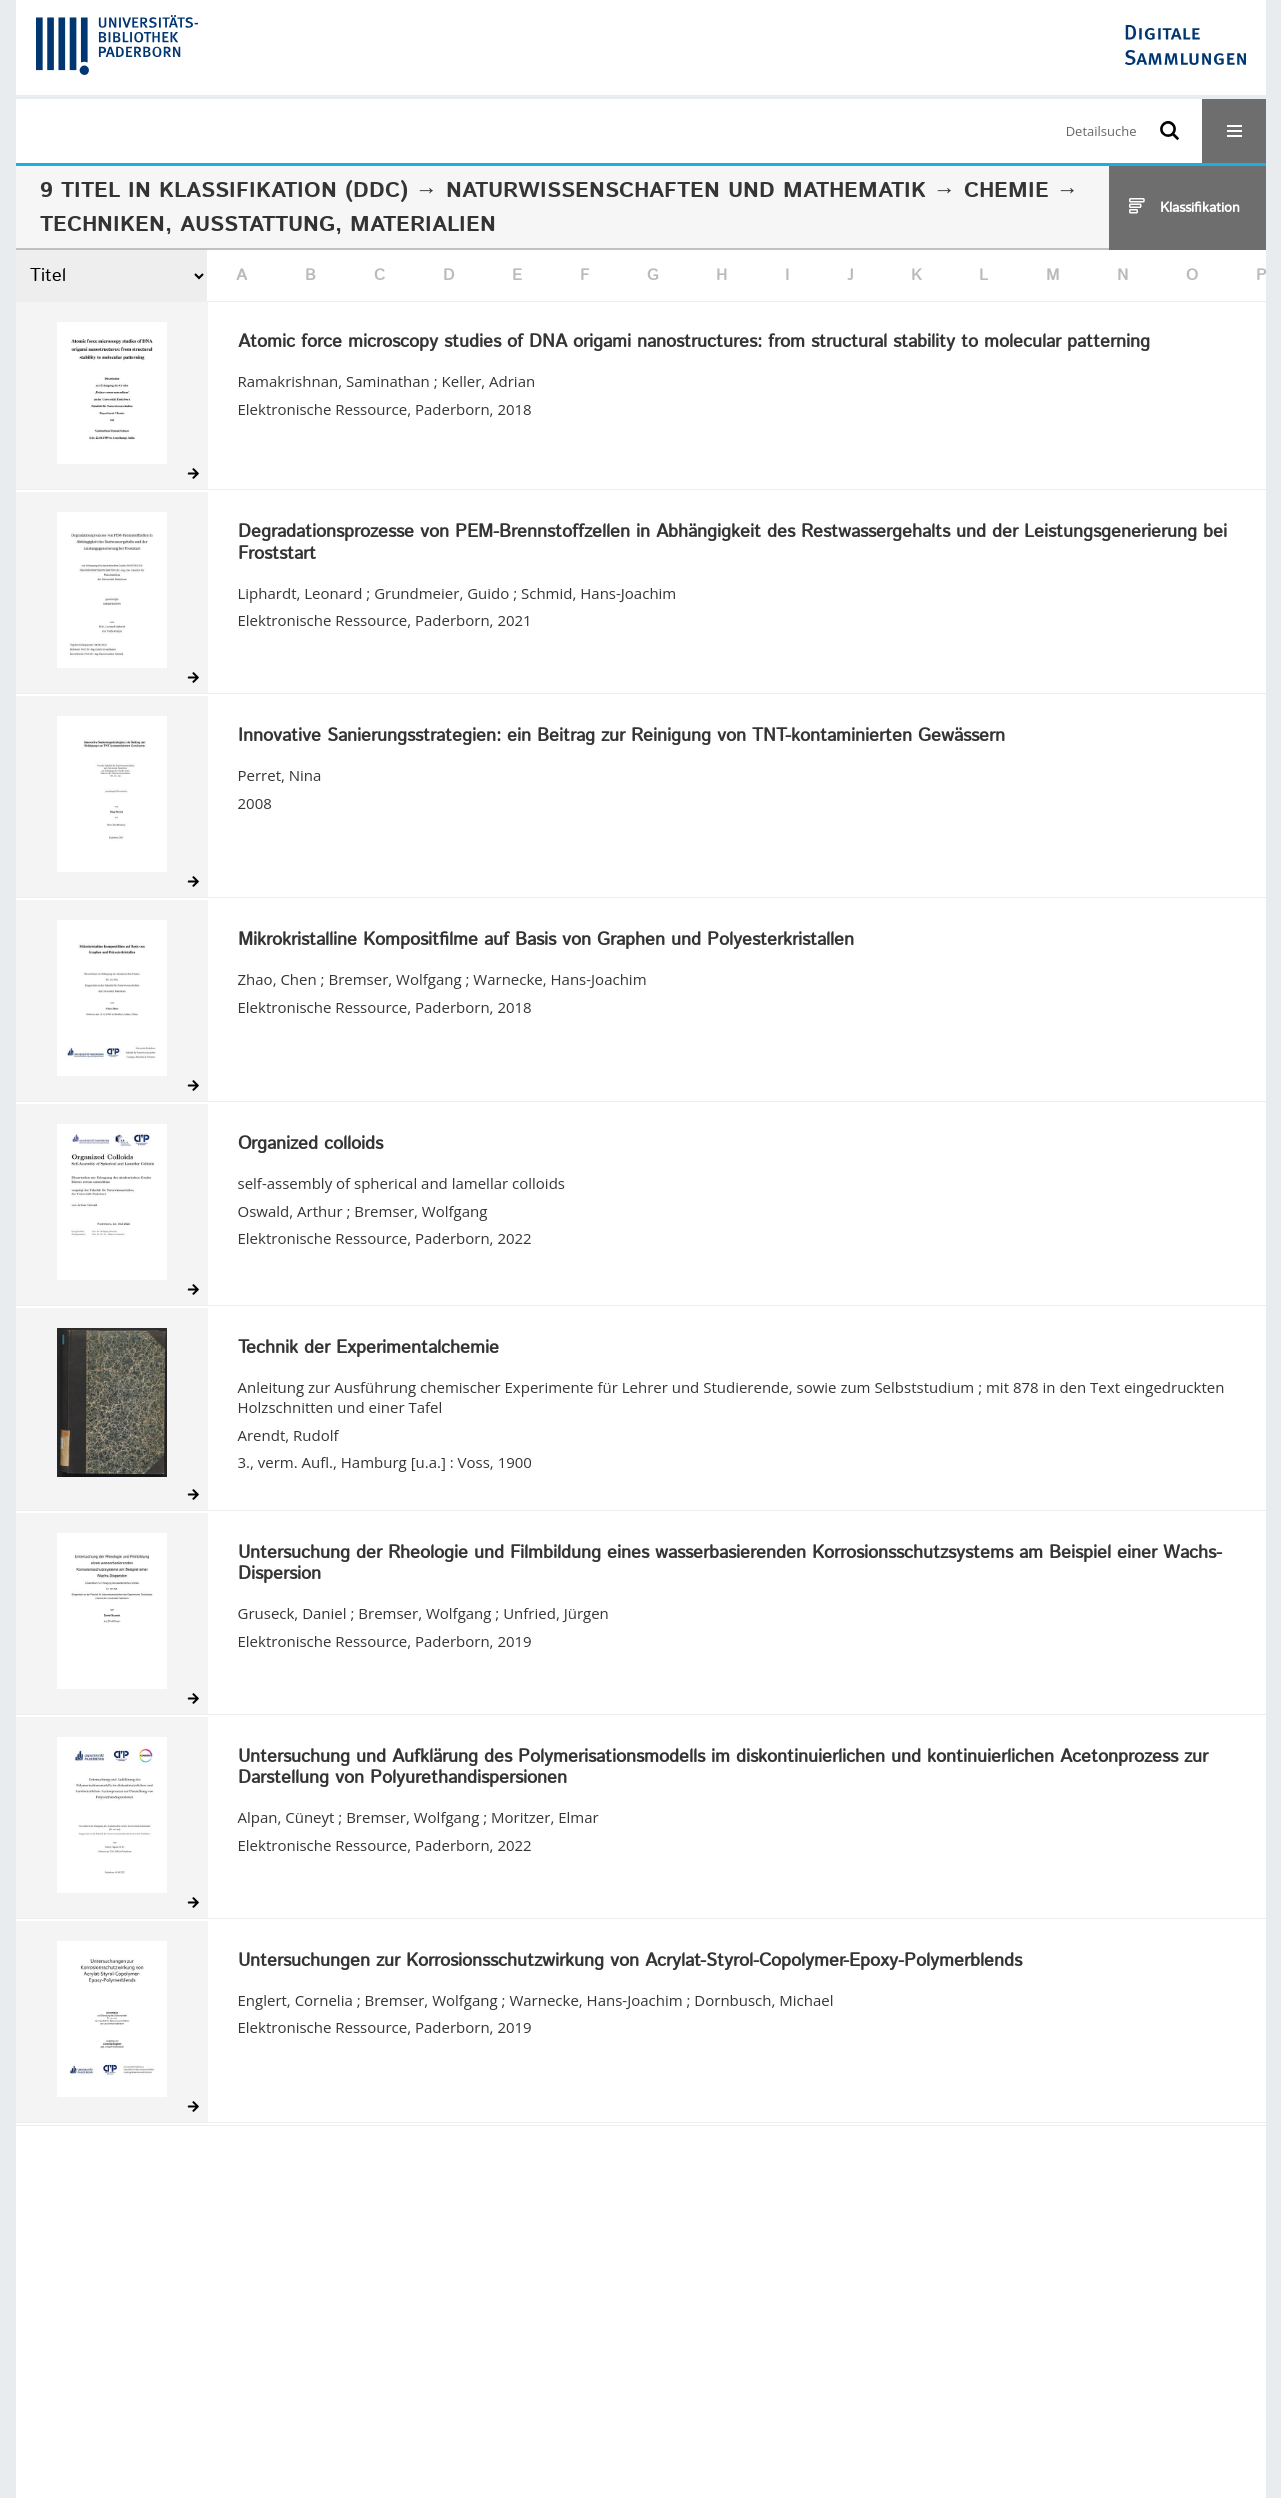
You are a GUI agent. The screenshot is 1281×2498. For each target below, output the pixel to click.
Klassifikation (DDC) (283, 191)
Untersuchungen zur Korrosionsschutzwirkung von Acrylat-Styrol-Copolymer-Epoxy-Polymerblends (630, 1962)
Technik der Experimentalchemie (368, 1349)
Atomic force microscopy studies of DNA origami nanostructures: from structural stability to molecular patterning (694, 343)
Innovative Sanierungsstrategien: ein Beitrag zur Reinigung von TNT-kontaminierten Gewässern (621, 737)
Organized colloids (310, 1145)
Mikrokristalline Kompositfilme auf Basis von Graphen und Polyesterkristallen (546, 941)
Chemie (1006, 191)
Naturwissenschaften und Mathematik (686, 191)
